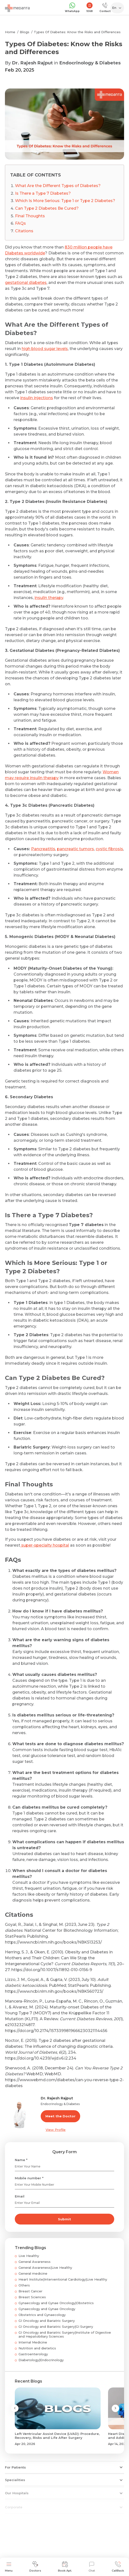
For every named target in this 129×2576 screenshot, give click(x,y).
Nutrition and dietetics (37, 2348)
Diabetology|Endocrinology (41, 2360)
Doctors (35, 2566)
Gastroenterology (33, 2354)
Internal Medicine (32, 2342)
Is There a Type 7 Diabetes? (43, 193)
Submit (64, 2219)
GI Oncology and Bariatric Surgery (46, 2321)
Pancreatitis (43, 849)
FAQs (20, 223)
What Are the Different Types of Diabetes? (58, 185)
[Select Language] (118, 8)
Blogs (24, 32)
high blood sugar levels (45, 348)
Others (24, 2285)
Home (10, 32)
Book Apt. (65, 2566)
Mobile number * (29, 2178)
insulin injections (36, 397)
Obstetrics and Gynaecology (42, 2315)
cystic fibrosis (109, 849)
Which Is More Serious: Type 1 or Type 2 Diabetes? (65, 200)
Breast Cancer (30, 2291)
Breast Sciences (32, 2297)
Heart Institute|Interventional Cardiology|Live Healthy (62, 2279)
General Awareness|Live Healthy (45, 2267)
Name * (21, 2160)
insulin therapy (49, 597)
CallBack (118, 2566)
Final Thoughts (30, 216)
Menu (9, 2566)
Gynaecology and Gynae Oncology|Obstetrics (56, 2303)
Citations (24, 231)
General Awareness (34, 2262)
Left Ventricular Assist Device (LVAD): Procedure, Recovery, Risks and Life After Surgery (57, 2436)
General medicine (32, 2273)
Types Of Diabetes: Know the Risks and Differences (77, 32)
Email (19, 2196)
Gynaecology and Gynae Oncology (46, 2309)
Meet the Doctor (60, 2116)
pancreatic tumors (75, 849)
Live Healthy (28, 2256)
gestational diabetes (26, 282)
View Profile (56, 2130)
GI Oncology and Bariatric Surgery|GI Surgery (55, 2326)
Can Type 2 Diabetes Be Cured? (47, 208)
